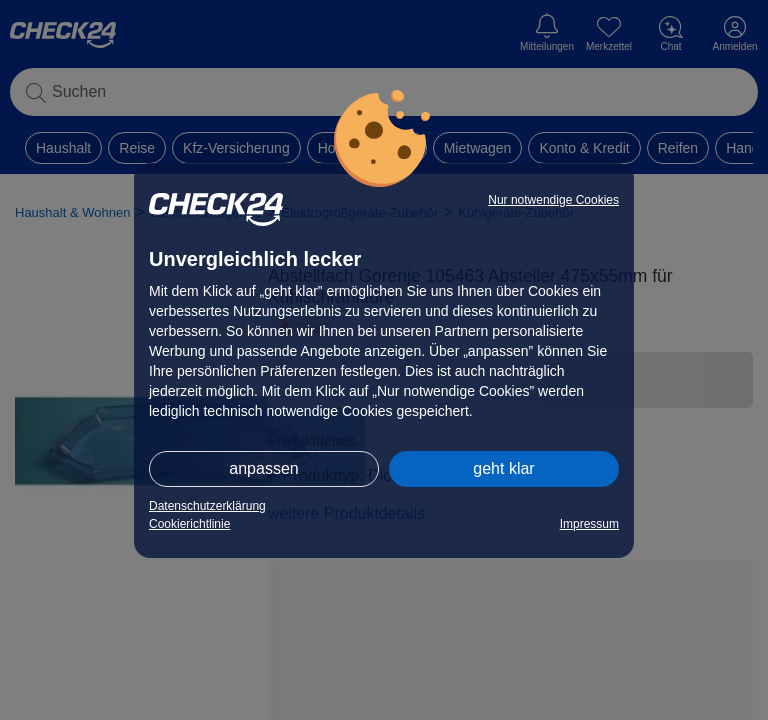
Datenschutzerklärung (207, 506)
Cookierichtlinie (189, 524)
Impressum (589, 524)
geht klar (503, 468)
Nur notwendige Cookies (553, 200)
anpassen (263, 468)
